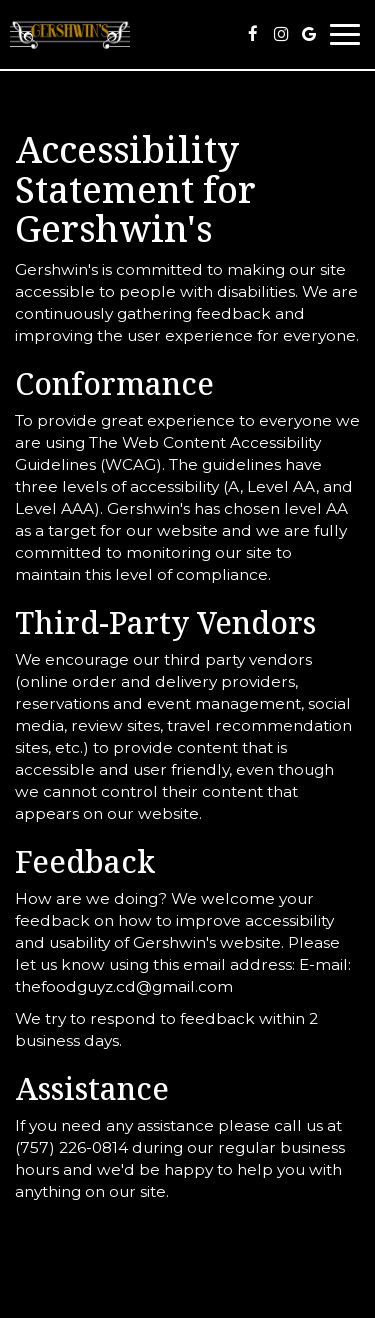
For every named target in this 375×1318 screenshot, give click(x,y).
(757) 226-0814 (71, 1147)
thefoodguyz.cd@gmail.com (124, 986)
